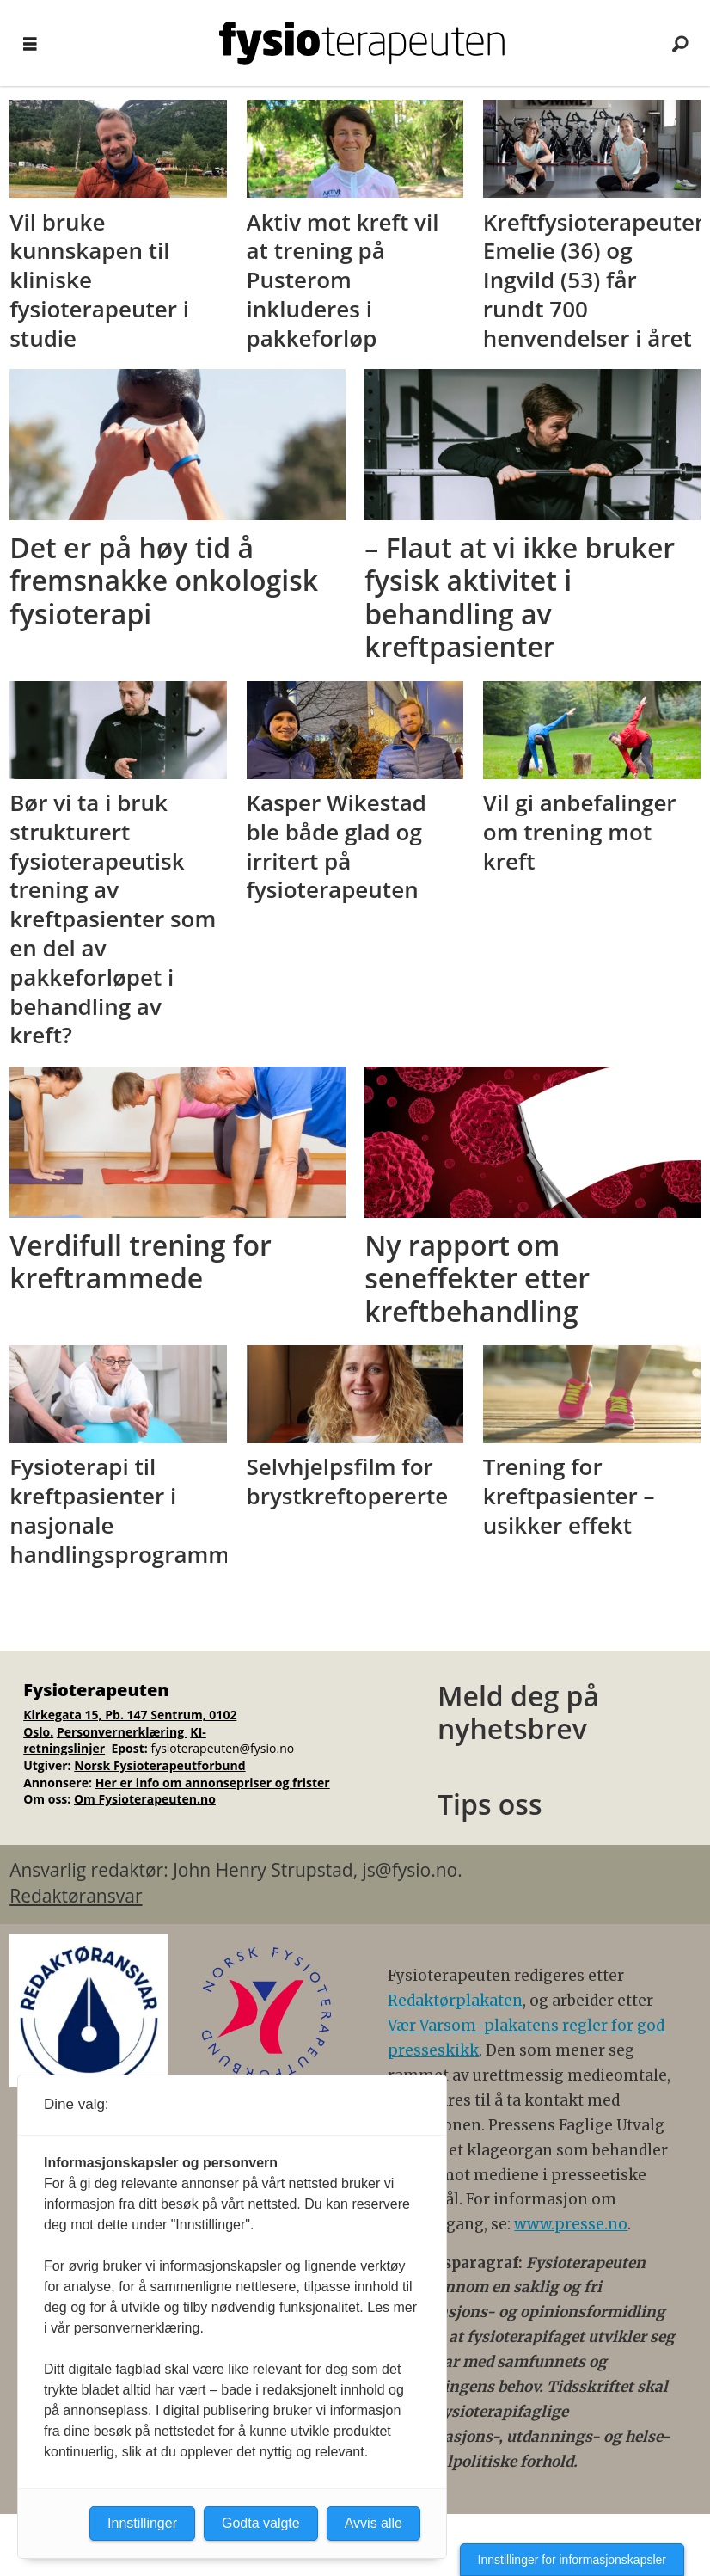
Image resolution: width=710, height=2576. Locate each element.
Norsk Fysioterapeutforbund (159, 1765)
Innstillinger (142, 2523)
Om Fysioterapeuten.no (145, 1799)
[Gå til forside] (362, 43)
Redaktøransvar (75, 1896)
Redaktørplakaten (455, 2000)
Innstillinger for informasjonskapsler (572, 2560)
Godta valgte (261, 2523)
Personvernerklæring (122, 1732)
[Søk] (680, 43)
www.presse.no (570, 2224)
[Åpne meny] (30, 43)
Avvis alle (373, 2523)
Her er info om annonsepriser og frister (212, 1782)
